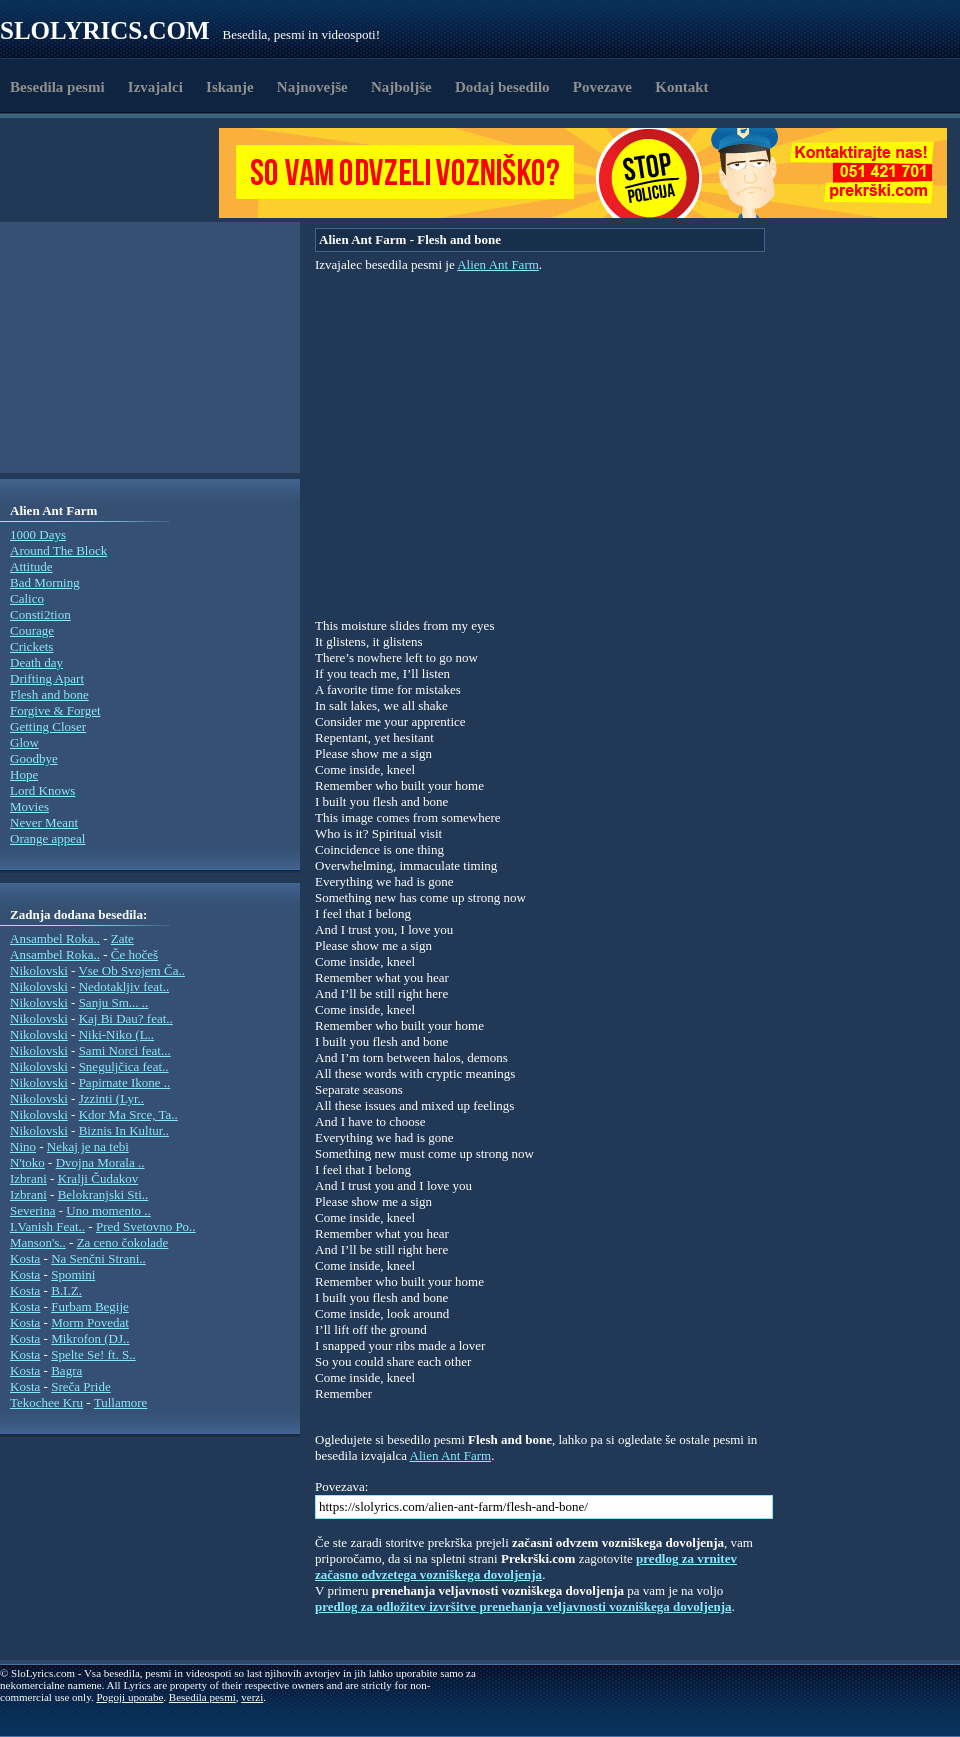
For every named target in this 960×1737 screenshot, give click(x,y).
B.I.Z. (66, 1290)
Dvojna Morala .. (100, 1162)
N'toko (27, 1162)
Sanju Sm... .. (114, 1002)
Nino (23, 1146)
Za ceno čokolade (123, 1242)
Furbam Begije (90, 1306)
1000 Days (38, 534)
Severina (32, 1210)
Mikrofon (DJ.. (90, 1338)
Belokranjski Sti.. (103, 1194)
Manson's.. (38, 1242)
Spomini (73, 1274)
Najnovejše (312, 87)
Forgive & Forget (55, 710)
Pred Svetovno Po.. (146, 1226)
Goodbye (34, 758)
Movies (29, 806)
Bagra (66, 1370)
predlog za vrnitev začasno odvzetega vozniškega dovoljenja (526, 1566)
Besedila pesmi (57, 87)
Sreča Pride (81, 1386)
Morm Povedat (90, 1322)
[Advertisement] (116, 173)
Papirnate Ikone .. (125, 1082)
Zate (122, 938)
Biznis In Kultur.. (124, 1130)
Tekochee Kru (46, 1402)
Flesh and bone (49, 694)
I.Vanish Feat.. (47, 1226)
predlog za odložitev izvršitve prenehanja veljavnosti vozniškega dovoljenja (523, 1606)
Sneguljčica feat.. (124, 1066)
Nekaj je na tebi (88, 1146)
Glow (24, 742)
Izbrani (28, 1178)
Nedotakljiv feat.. (124, 986)
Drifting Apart (47, 678)
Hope (24, 774)
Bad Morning (45, 582)
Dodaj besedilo (502, 87)
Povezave (602, 87)
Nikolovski (39, 970)
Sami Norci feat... (125, 1050)
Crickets (31, 646)
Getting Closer (48, 726)
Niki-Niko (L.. (116, 1034)
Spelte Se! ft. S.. (93, 1354)
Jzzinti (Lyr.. (111, 1098)
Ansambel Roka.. (55, 938)
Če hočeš (134, 954)
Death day (36, 662)
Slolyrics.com (105, 30)
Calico (27, 598)
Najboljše (401, 87)
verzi (252, 1697)
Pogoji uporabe (129, 1697)
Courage (32, 630)
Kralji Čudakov (98, 1178)
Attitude (31, 566)
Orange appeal (47, 838)
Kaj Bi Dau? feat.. (126, 1018)
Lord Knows (42, 790)
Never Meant (44, 822)
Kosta (25, 1258)
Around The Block (58, 550)
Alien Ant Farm (498, 264)
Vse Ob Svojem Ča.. (131, 970)
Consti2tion (40, 614)
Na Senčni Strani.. (98, 1258)
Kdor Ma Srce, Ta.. (128, 1114)
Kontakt (681, 87)
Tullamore (121, 1402)
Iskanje (230, 87)
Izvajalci (155, 87)
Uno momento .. (108, 1210)
